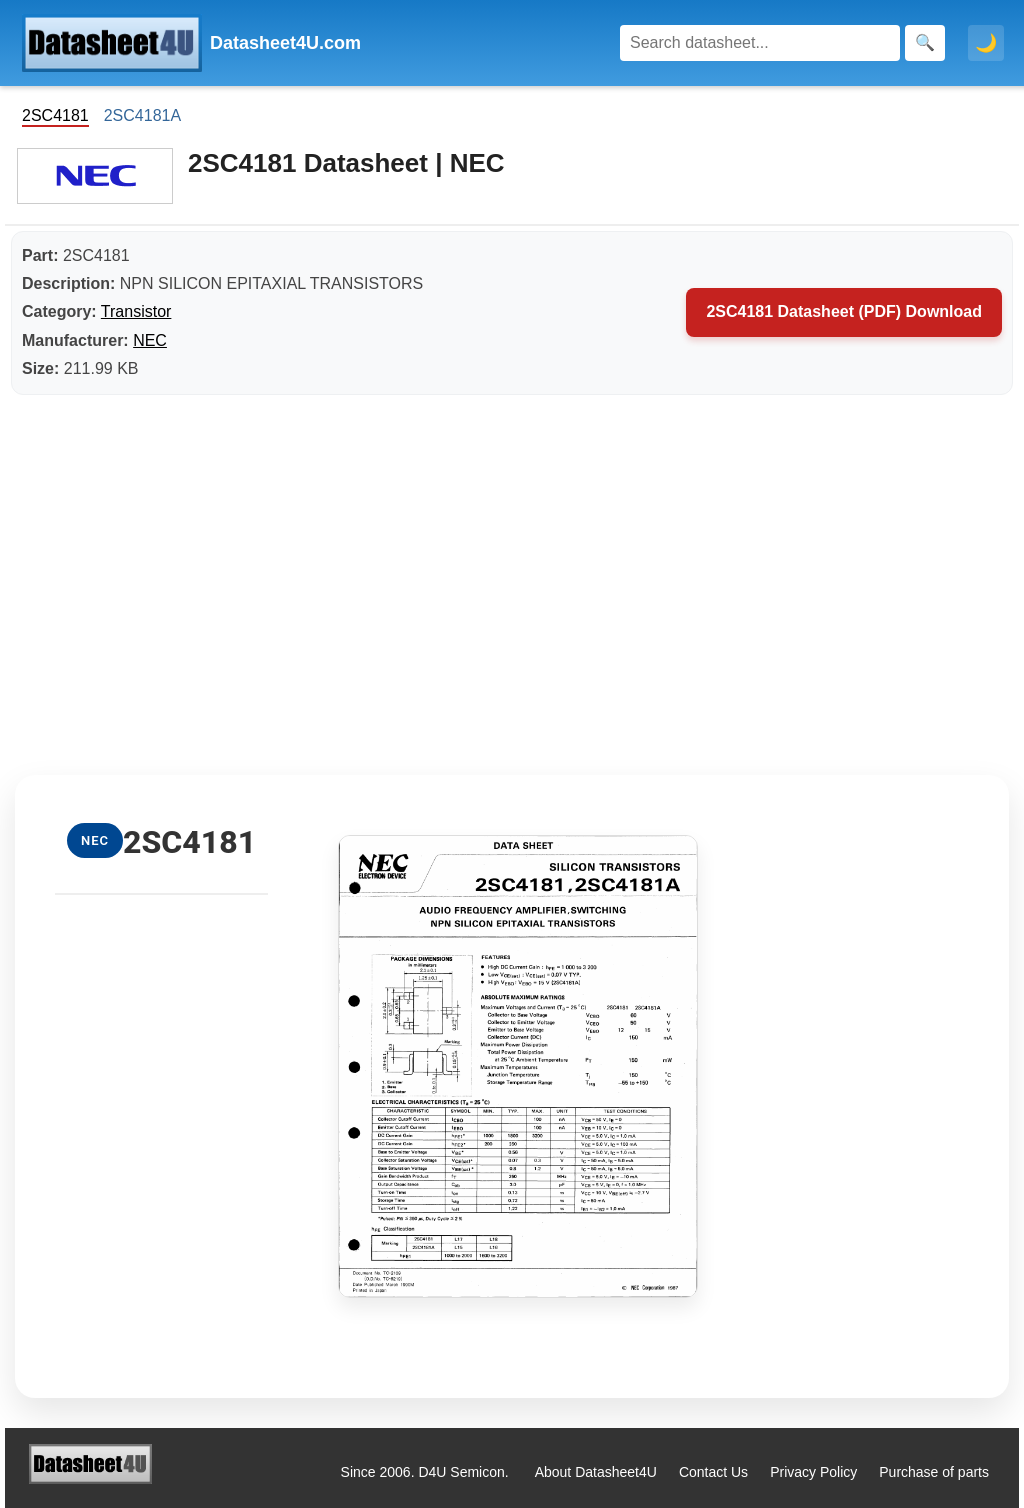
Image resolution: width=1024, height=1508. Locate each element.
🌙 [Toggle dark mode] (986, 43)
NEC (150, 340)
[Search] (760, 43)
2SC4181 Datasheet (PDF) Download (844, 311)
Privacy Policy (813, 1472)
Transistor (136, 311)
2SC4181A (142, 115)
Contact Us (713, 1472)
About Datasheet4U (596, 1472)
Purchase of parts (934, 1472)
